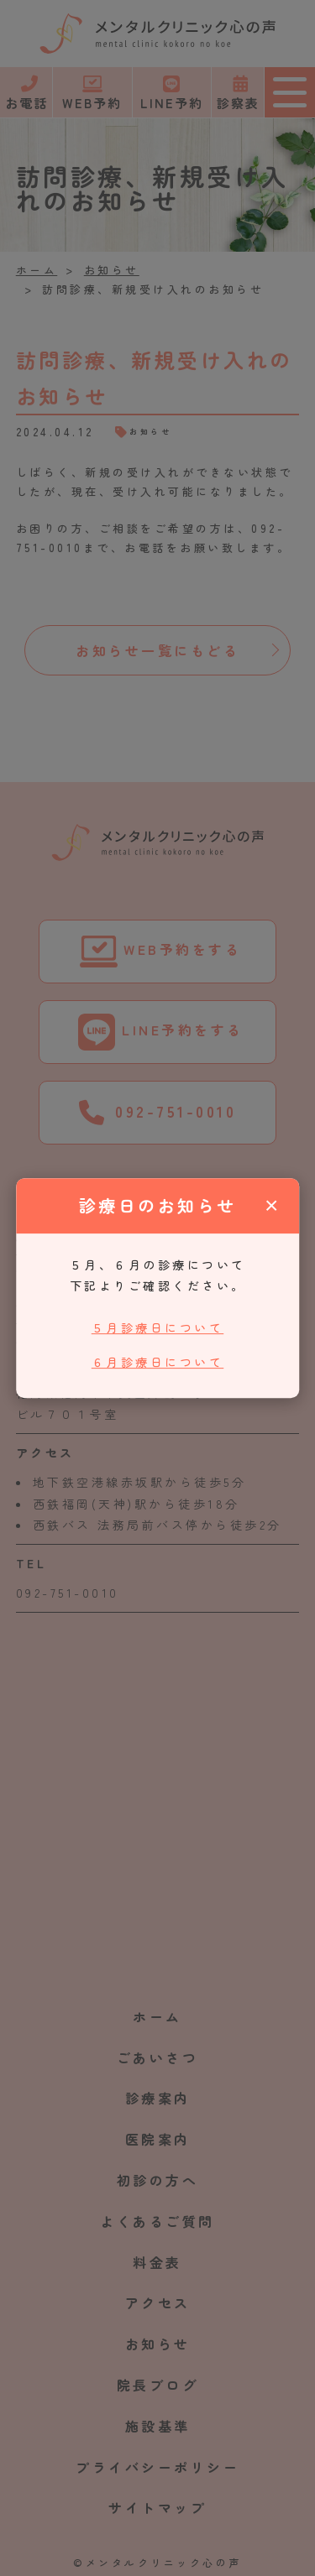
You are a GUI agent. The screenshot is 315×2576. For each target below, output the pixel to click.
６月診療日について (158, 1361)
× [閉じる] (271, 1205)
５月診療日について (158, 1328)
